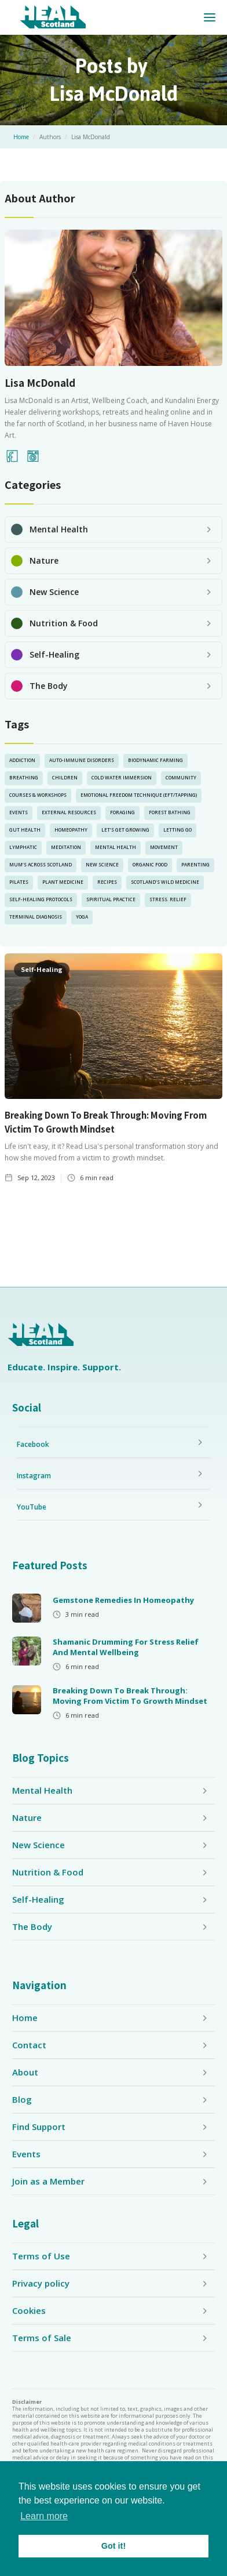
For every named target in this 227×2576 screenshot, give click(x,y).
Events (18, 812)
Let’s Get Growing (125, 829)
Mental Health (115, 847)
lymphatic (23, 847)
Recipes (107, 882)
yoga (82, 916)
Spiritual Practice (111, 899)
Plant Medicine (62, 882)
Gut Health (25, 829)
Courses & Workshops (38, 795)
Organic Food (150, 864)
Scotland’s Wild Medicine (165, 882)
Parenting (195, 864)
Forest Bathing (170, 812)
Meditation (66, 847)
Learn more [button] (44, 2516)
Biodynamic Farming (155, 760)
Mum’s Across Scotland (40, 864)
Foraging (122, 812)
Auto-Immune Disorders (81, 760)
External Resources (69, 812)
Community (181, 777)
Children (65, 777)
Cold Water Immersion (121, 777)
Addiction (22, 760)
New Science (102, 864)
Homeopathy (70, 829)
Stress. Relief (167, 899)
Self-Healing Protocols (40, 899)
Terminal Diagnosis (35, 916)
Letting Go (177, 829)
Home (21, 137)
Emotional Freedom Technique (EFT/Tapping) (138, 795)
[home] (53, 17)
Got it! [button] (113, 2545)
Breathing (23, 777)
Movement (164, 847)
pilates (18, 882)
